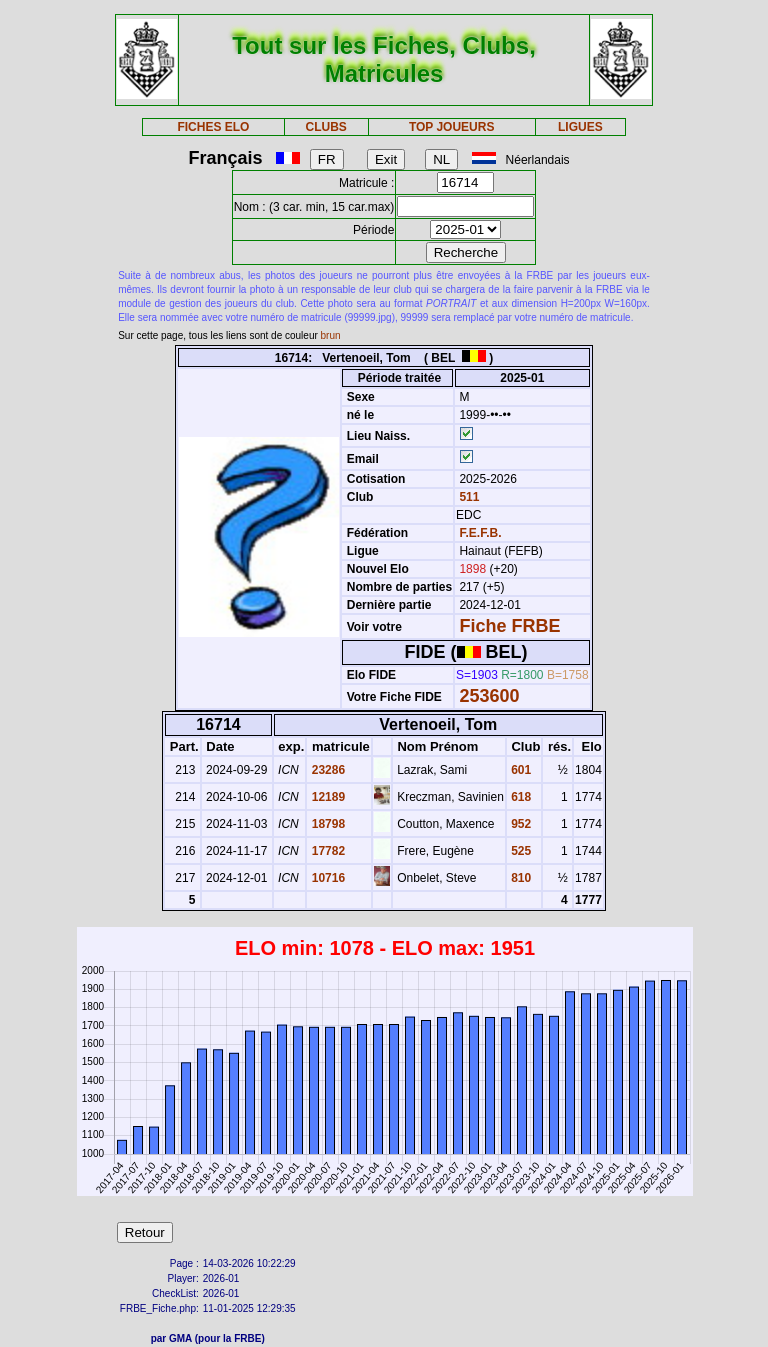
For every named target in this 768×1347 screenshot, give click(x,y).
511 (467, 497)
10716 (326, 878)
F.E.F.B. (480, 533)
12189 (326, 797)
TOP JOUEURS (452, 127)
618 (519, 797)
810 (519, 878)
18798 (326, 824)
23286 (326, 770)
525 (519, 851)
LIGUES (580, 127)
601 (519, 770)
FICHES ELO (213, 127)
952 (519, 824)
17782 (326, 851)
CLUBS (325, 127)
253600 (489, 696)
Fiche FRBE (509, 626)
